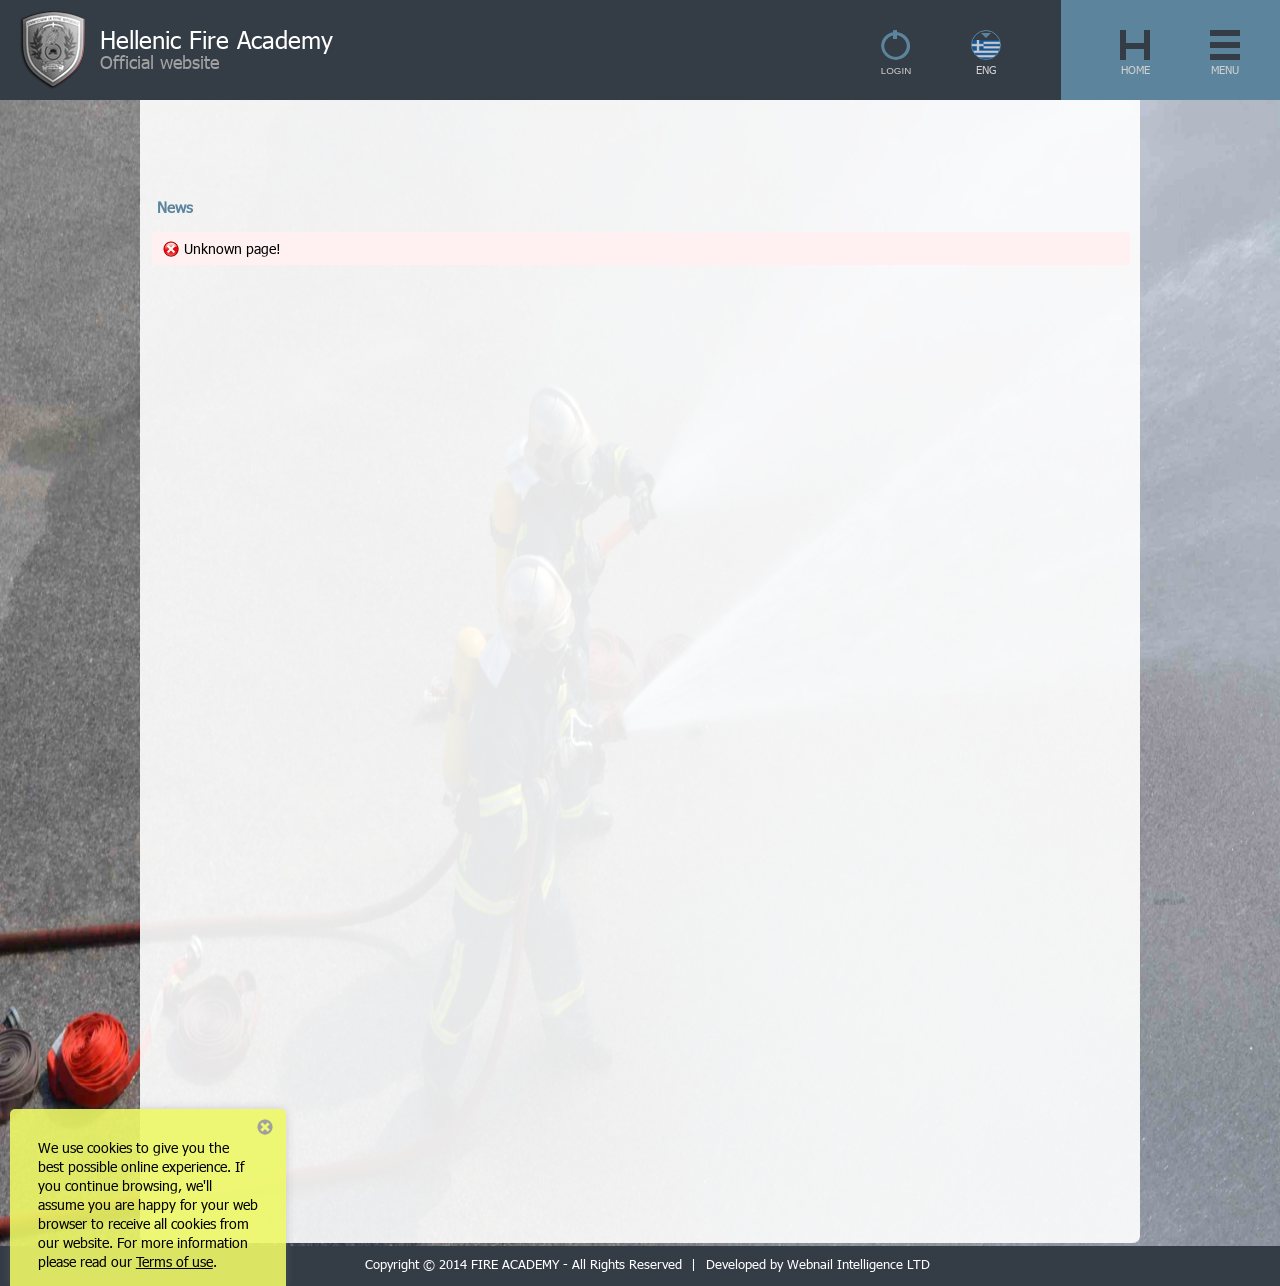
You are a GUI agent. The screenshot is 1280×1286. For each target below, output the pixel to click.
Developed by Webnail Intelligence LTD (818, 1264)
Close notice (265, 1127)
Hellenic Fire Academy (216, 39)
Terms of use (174, 1261)
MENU (1225, 69)
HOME (1135, 69)
